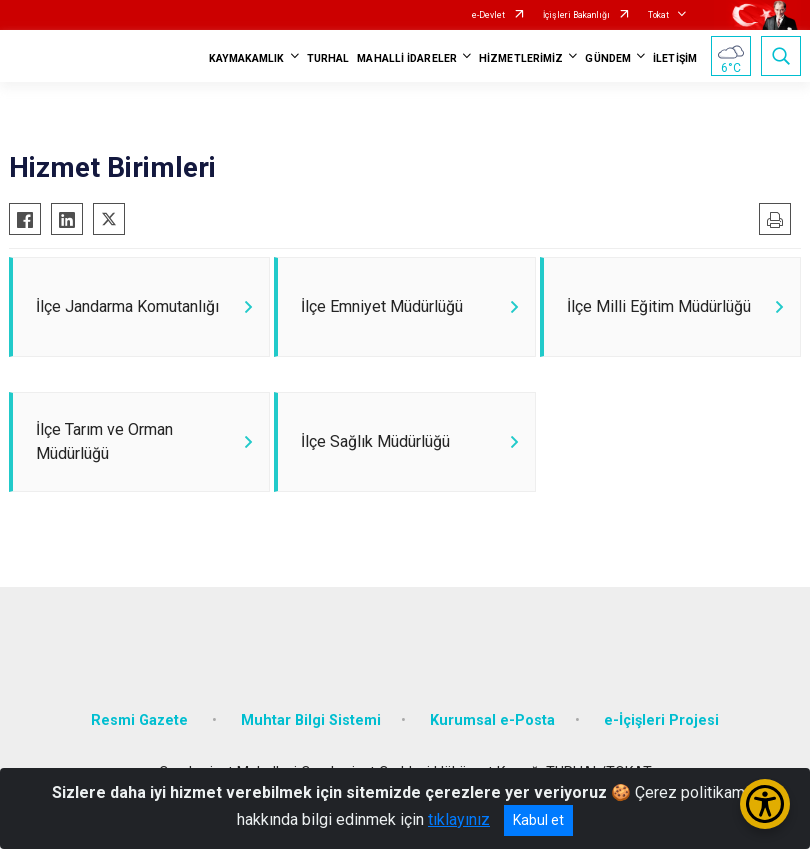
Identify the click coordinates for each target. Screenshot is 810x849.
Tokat (658, 15)
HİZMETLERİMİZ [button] (521, 58)
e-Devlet (488, 15)
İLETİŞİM (675, 58)
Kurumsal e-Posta (492, 720)
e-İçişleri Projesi (661, 720)
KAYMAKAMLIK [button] (247, 58)
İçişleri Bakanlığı (576, 15)
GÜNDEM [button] (608, 58)
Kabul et (538, 820)
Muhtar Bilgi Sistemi (311, 720)
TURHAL (328, 58)
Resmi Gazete (141, 720)
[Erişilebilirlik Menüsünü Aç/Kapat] (765, 804)
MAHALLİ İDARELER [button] (407, 58)
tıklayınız (459, 819)
